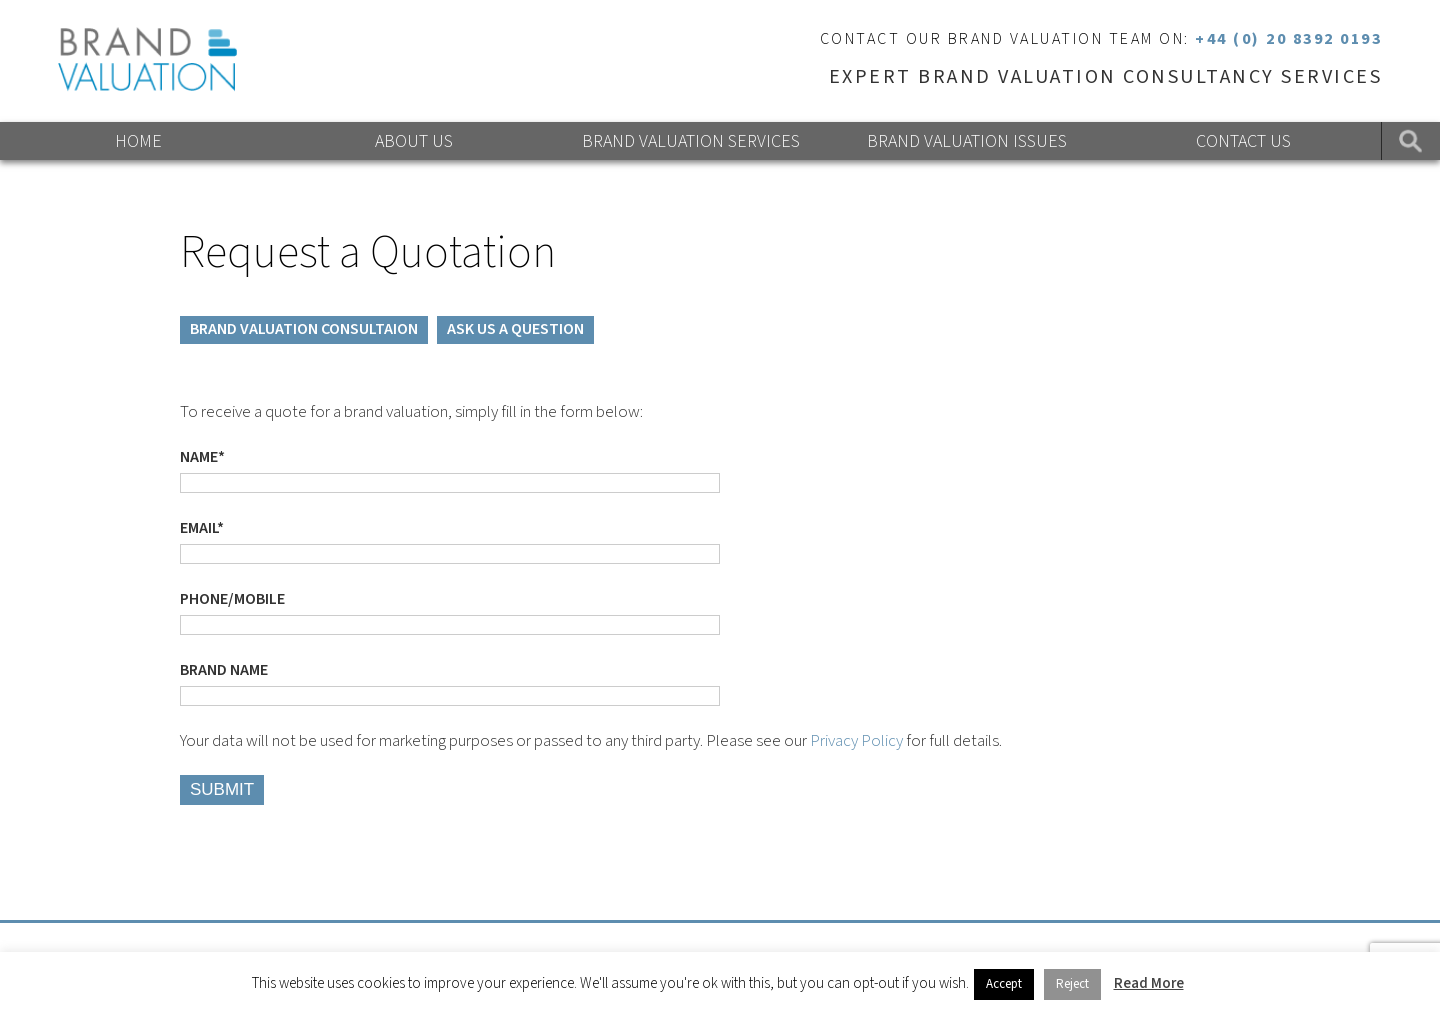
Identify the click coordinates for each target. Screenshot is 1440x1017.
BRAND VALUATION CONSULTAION (304, 329)
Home (138, 141)
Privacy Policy (856, 741)
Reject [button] (1072, 984)
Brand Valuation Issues (967, 141)
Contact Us (1243, 141)
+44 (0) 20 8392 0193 (1288, 39)
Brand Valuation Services (691, 141)
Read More (1149, 983)
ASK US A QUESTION (515, 329)
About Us (414, 141)
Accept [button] (1004, 984)
